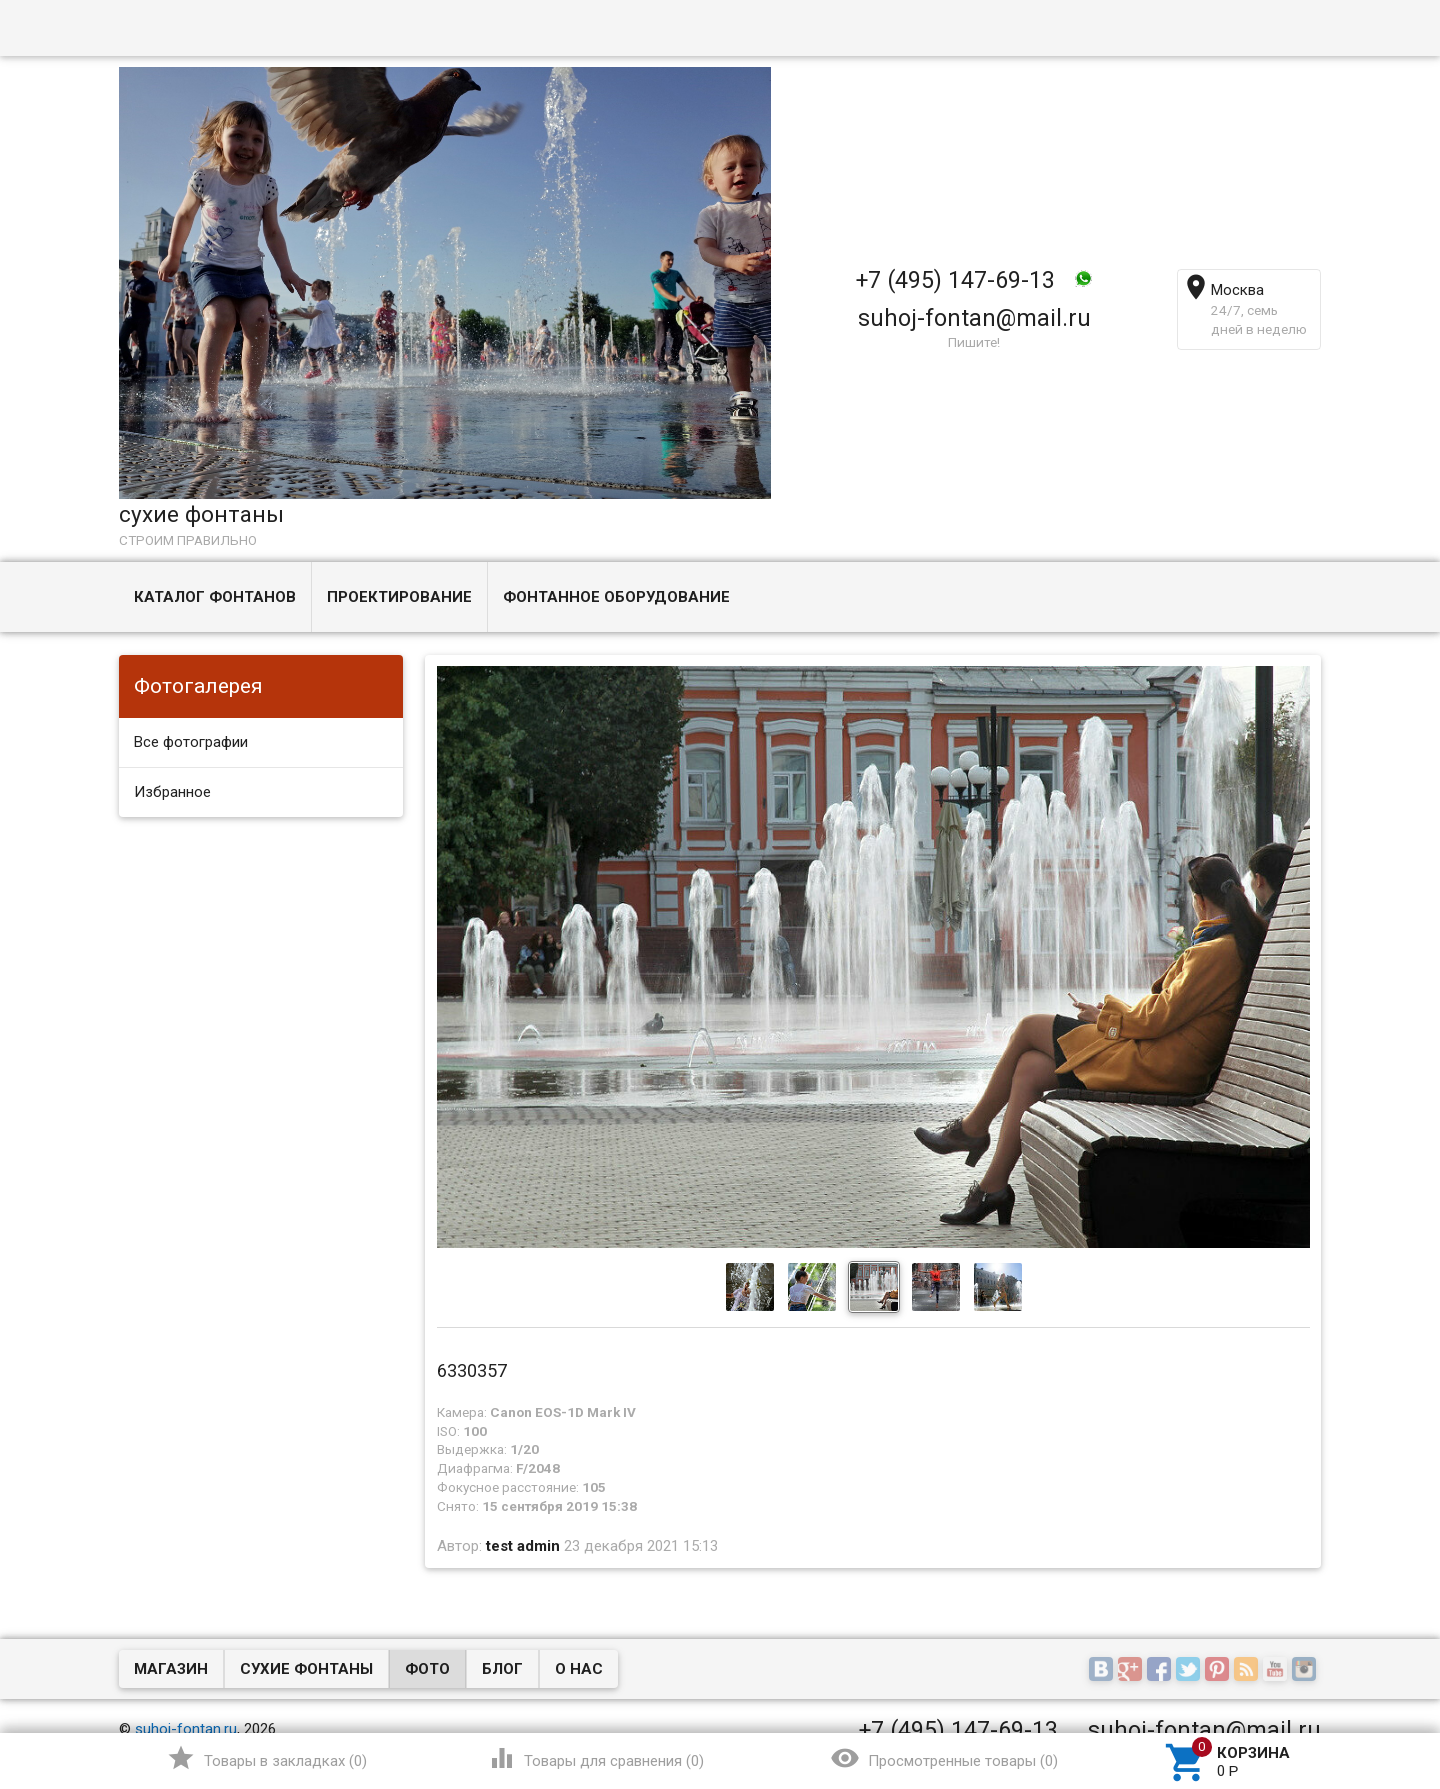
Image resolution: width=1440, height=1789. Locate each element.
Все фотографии (191, 742)
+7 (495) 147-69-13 (955, 280)
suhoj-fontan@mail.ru (974, 318)
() (266, 1758)
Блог (502, 1669)
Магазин (171, 1669)
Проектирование (399, 597)
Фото (427, 1669)
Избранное (172, 792)
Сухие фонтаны (306, 1669)
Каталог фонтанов (215, 597)
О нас (579, 1669)
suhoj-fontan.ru (186, 1729)
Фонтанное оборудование (616, 597)
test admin (523, 1546)
